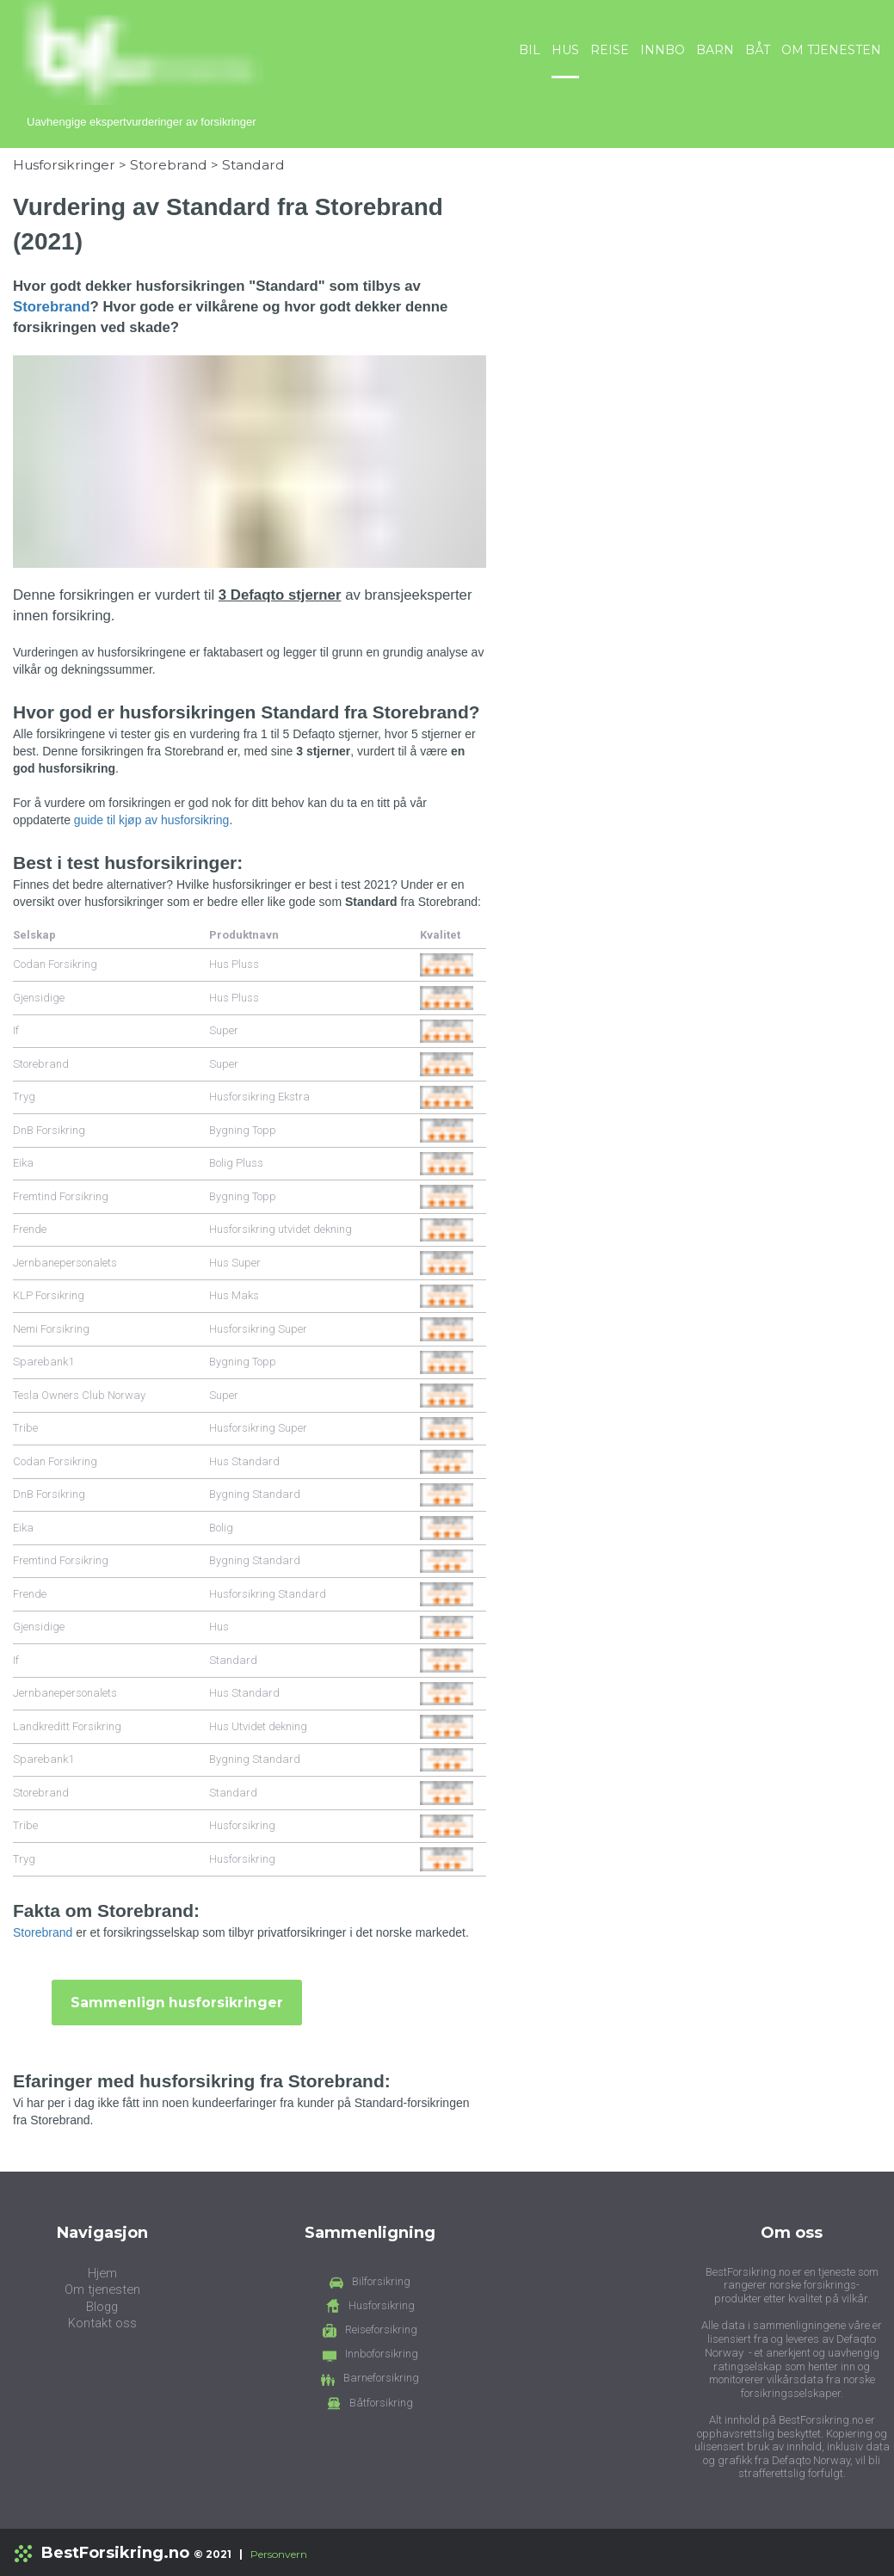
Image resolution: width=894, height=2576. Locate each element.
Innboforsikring (381, 2353)
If (16, 1029)
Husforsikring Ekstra (259, 1095)
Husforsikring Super (258, 1328)
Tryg (24, 1095)
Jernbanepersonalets (65, 1261)
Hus (219, 1625)
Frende (29, 1228)
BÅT (757, 50)
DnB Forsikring (49, 1129)
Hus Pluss (234, 963)
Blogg (102, 2306)
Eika (23, 1162)
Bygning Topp (242, 1129)
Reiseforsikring (381, 2328)
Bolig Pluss (236, 1162)
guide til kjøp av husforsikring (152, 819)
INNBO (662, 50)
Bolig (221, 1526)
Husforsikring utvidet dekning (280, 1228)
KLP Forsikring (48, 1294)
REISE (609, 50)
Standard (253, 164)
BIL (529, 50)
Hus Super (235, 1261)
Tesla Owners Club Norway (79, 1394)
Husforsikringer (64, 164)
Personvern (278, 2553)
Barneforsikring (381, 2377)
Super (223, 1029)
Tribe (25, 1426)
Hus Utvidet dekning (258, 1725)
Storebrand (168, 164)
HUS (565, 50)
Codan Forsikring (55, 963)
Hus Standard (244, 1460)
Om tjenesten (102, 2289)
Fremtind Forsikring (60, 1195)
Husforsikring (242, 1824)
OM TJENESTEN (831, 50)
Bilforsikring (381, 2280)
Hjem (102, 2272)
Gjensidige (39, 996)
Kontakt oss (102, 2323)
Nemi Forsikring (51, 1328)
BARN (715, 50)
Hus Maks (234, 1294)
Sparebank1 (43, 1360)
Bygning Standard (254, 1493)
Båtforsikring (381, 2401)
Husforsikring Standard (267, 1593)
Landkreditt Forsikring (67, 1725)
